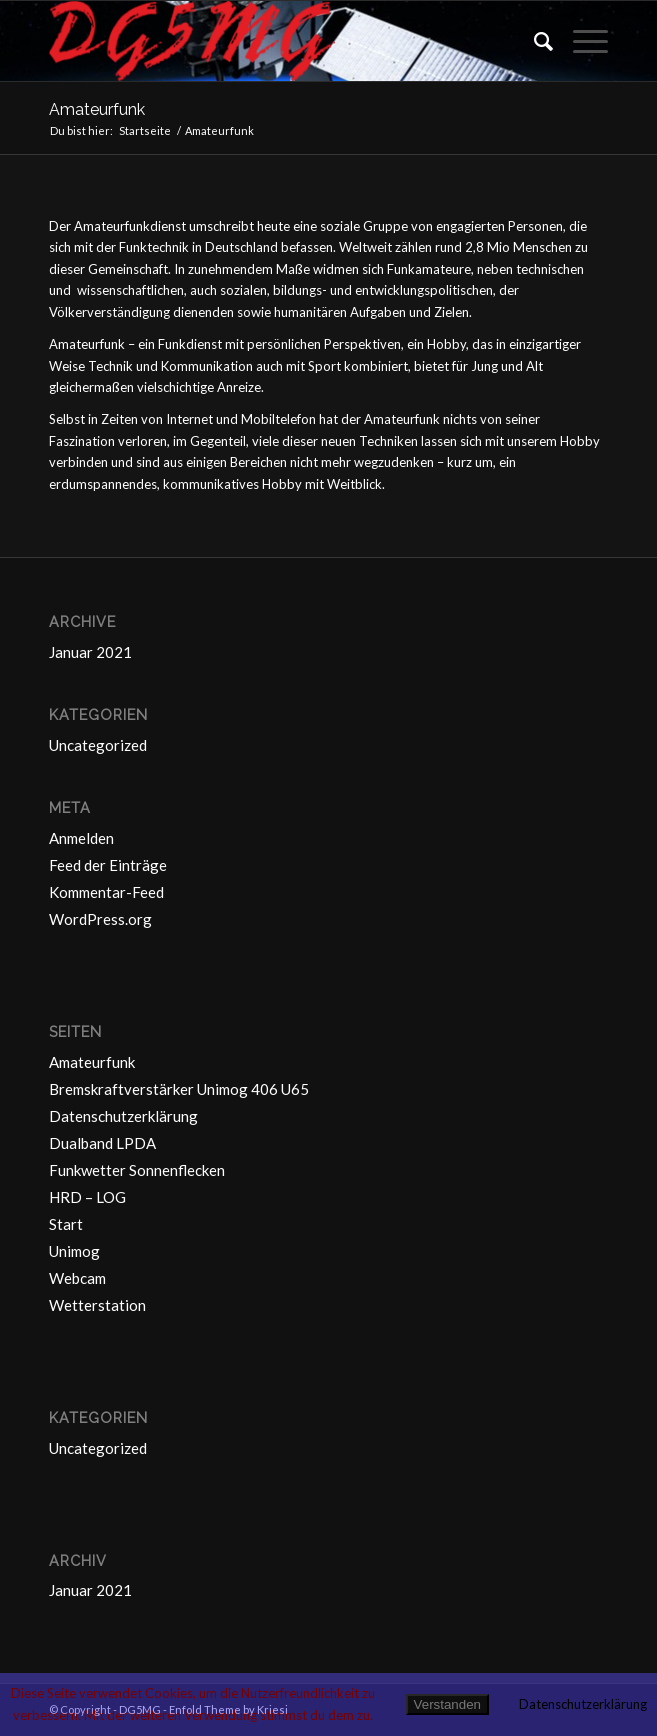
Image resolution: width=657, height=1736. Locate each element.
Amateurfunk (97, 109)
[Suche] (533, 41)
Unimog (74, 1251)
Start (66, 1224)
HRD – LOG (87, 1197)
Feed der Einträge (108, 865)
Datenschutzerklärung (123, 1116)
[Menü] (580, 41)
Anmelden (81, 838)
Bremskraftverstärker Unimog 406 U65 (179, 1089)
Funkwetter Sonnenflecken (137, 1170)
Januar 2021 (90, 652)
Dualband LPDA (102, 1143)
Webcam (77, 1278)
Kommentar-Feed (106, 892)
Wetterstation (97, 1305)
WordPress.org (100, 919)
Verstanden (447, 1704)
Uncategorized (98, 745)
